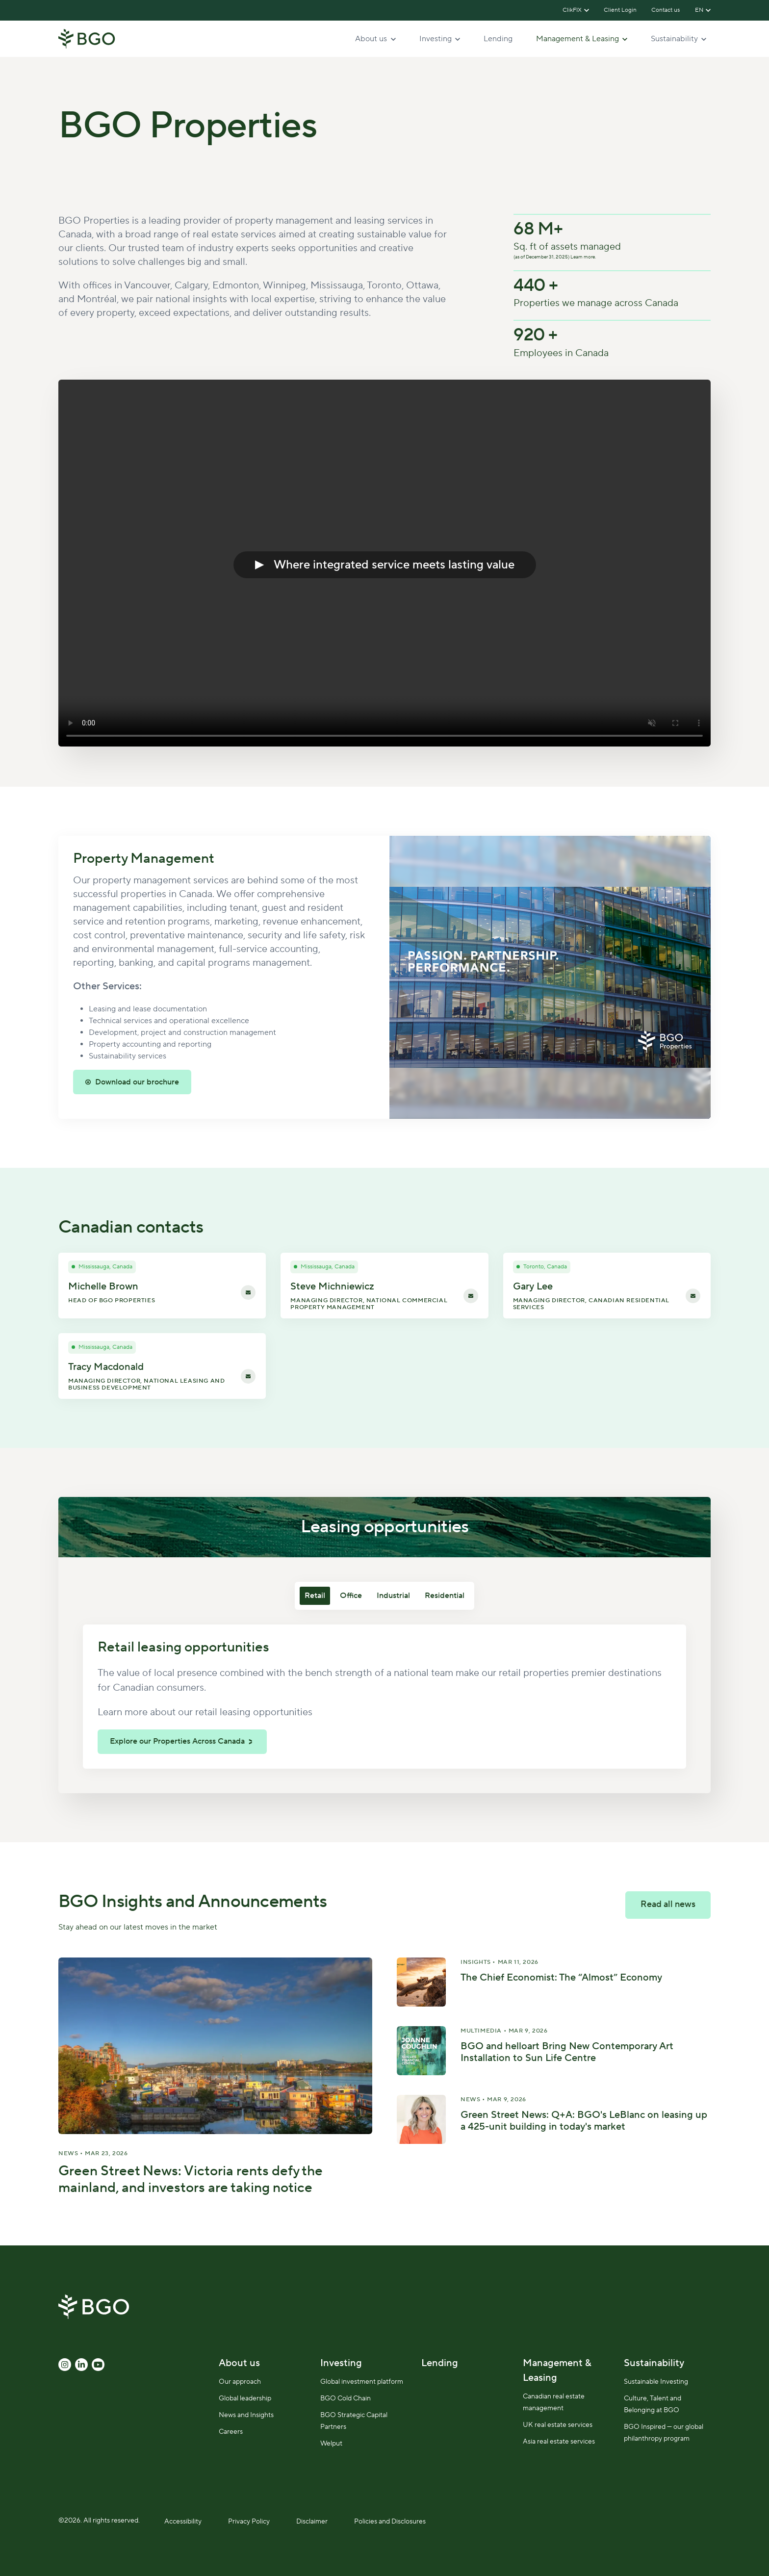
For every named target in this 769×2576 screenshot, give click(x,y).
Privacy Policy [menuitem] (249, 2521)
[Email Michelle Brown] (248, 1292)
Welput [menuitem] (331, 2443)
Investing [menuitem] (341, 2363)
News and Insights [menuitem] (246, 2415)
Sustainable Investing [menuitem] (656, 2381)
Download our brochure (137, 1082)
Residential (444, 1595)
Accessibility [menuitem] (183, 2521)
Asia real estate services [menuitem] (559, 2441)
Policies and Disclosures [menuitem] (390, 2521)
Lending (498, 39)
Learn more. (583, 257)
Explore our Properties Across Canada (177, 1741)
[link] (86, 38)
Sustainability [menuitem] (654, 2363)
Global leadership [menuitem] (245, 2398)
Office (351, 1595)
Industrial (393, 1595)
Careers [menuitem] (231, 2431)
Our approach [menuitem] (240, 2381)
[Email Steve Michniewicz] (470, 1295)
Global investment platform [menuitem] (361, 2381)
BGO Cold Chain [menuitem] (345, 2398)
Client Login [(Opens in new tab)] (620, 10)
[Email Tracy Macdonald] (248, 1376)
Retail (315, 1595)
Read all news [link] (668, 1904)
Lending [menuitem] (439, 2363)
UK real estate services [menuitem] (557, 2425)
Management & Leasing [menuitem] (557, 2370)
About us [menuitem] (239, 2363)
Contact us (666, 10)
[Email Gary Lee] (693, 1295)
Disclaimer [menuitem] (312, 2521)
